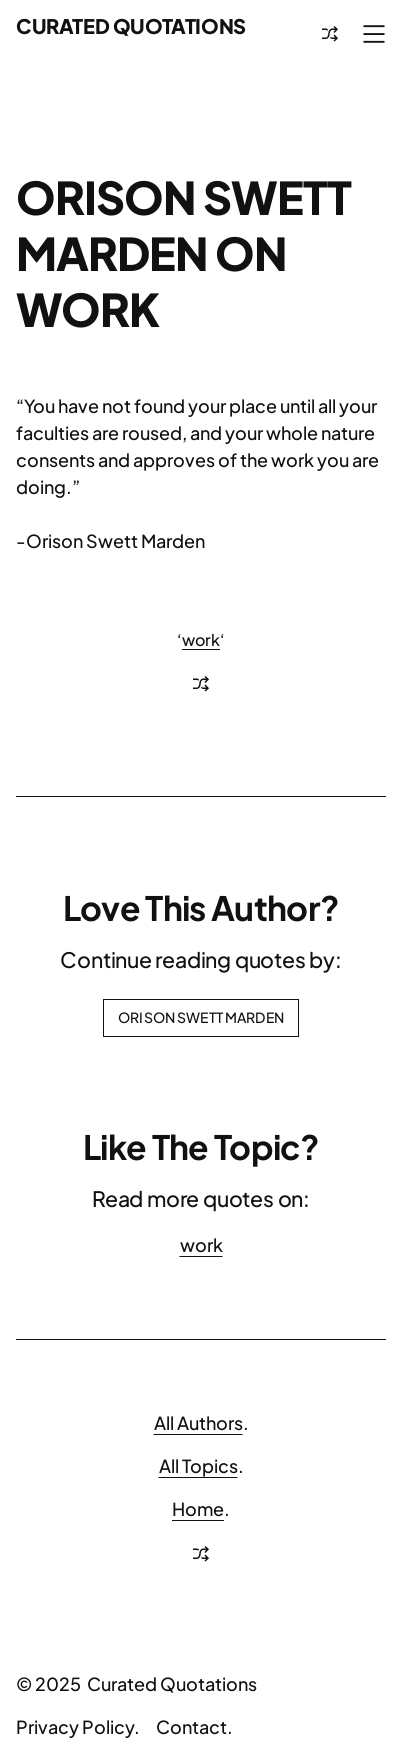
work (201, 639)
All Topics (198, 1465)
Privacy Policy (75, 1726)
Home (198, 1508)
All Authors (198, 1422)
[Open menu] (374, 34)
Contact (191, 1726)
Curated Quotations (131, 25)
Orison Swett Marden (201, 1017)
